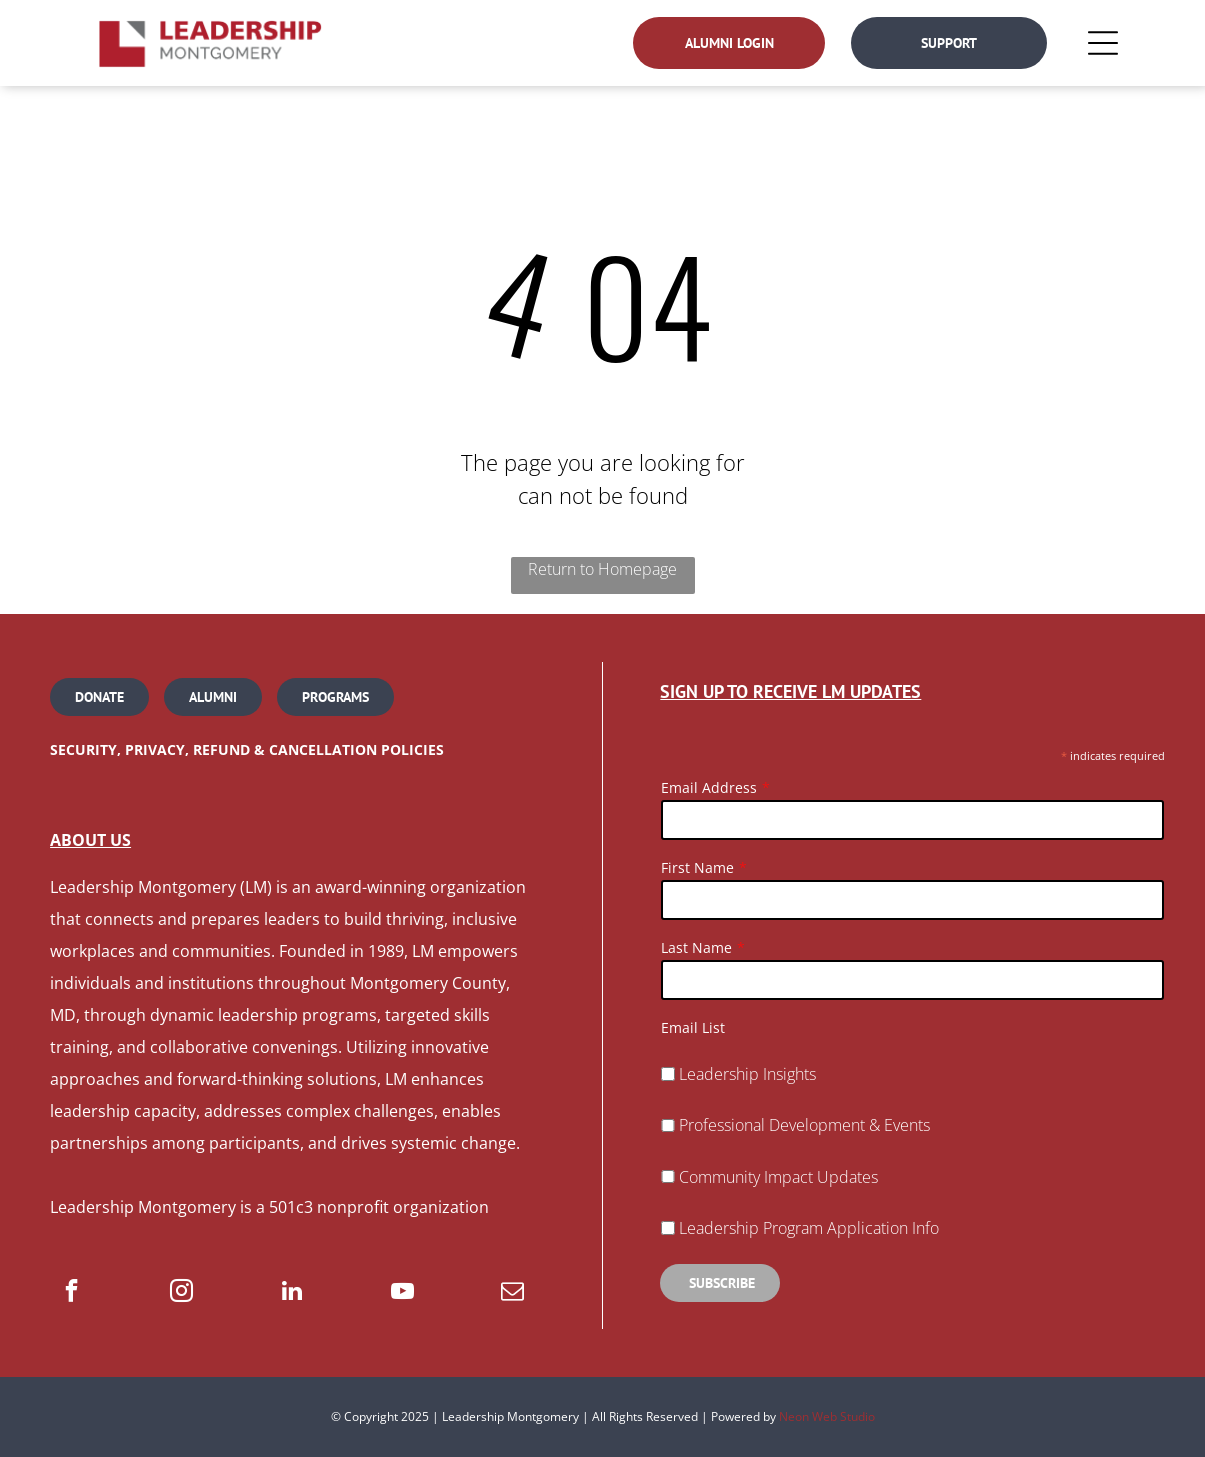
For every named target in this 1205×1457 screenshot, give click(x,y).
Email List (693, 1027)
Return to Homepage (602, 569)
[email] (512, 1293)
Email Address (709, 787)
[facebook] (71, 1293)
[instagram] (181, 1293)
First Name (697, 867)
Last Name (696, 947)
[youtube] (402, 1293)
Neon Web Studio (827, 1416)
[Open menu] (1103, 43)
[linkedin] (291, 1293)
